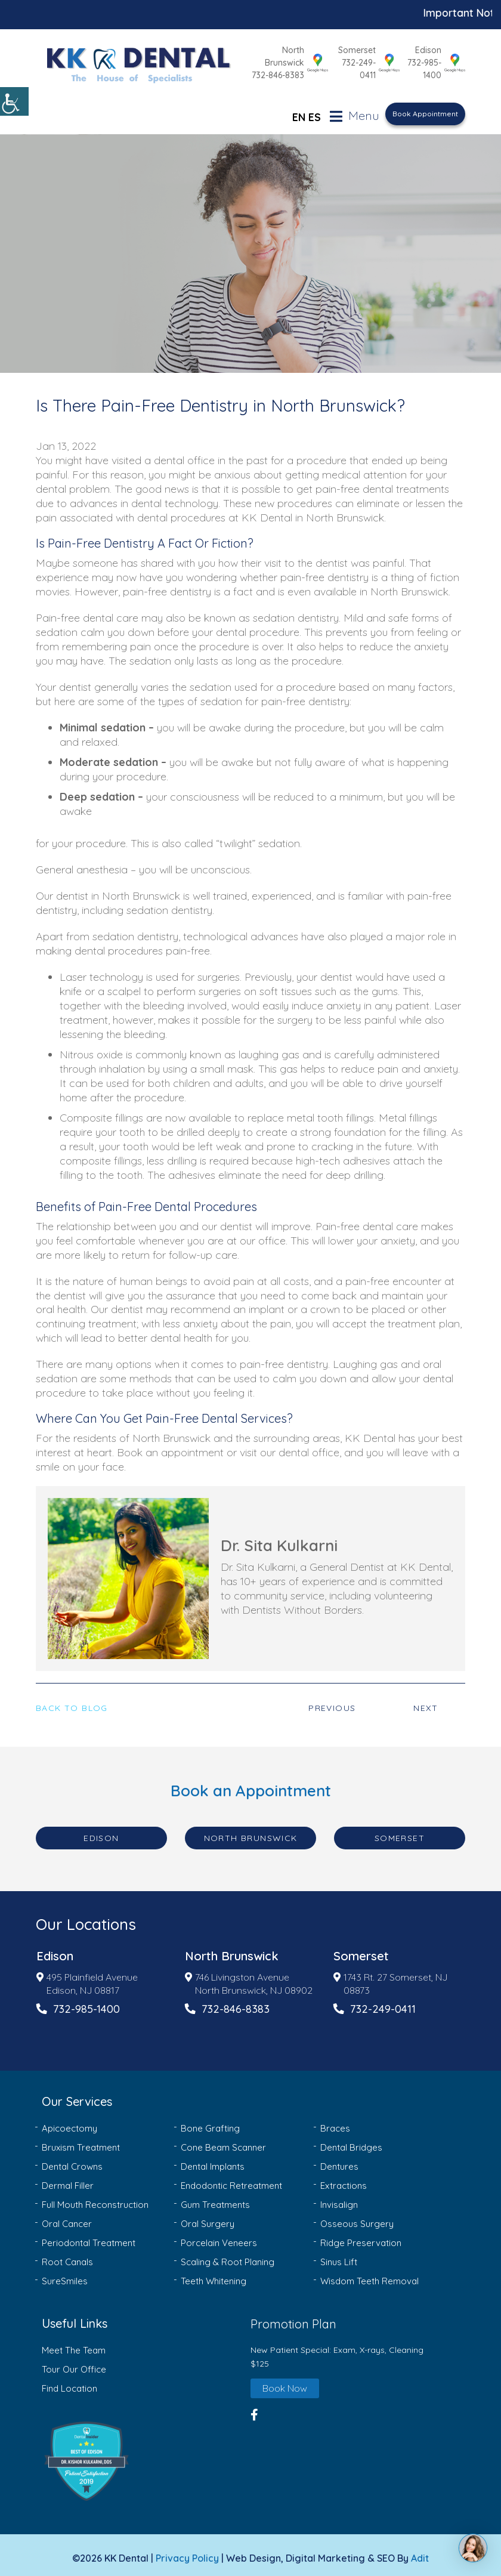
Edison (428, 47)
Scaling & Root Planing (227, 2255)
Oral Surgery (207, 2217)
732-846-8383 (259, 65)
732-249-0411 (342, 65)
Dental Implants (213, 2160)
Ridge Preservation (360, 2236)
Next (425, 1701)
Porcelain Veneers (219, 2236)
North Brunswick (253, 53)
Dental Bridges (351, 2140)
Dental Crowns (72, 2160)
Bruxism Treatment (81, 2140)
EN (298, 110)
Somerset (348, 53)
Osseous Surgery (357, 2217)
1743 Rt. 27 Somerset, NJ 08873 (390, 1977)
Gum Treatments (215, 2198)
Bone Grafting (210, 2121)
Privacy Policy (187, 2552)
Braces (335, 2121)
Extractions (343, 2179)
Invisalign (339, 2198)
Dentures (339, 2160)
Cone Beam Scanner (223, 2140)
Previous (331, 1701)
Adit (420, 2552)
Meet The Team (74, 2343)
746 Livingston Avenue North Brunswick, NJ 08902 (249, 1977)
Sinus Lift (338, 2255)
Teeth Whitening (213, 2274)
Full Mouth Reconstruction (95, 2198)
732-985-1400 (424, 66)
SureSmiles (65, 2274)
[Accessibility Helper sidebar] (14, 101)
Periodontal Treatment (88, 2236)
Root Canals (67, 2255)
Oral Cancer (67, 2217)
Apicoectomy (69, 2121)
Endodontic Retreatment (231, 2179)
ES (314, 110)
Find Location (69, 2381)
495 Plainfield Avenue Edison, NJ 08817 (87, 1977)
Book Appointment (425, 107)
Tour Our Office (74, 2362)
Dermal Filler (68, 2179)
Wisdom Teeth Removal (369, 2274)
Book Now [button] (284, 2381)
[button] (143, 2454)
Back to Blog (72, 1701)
